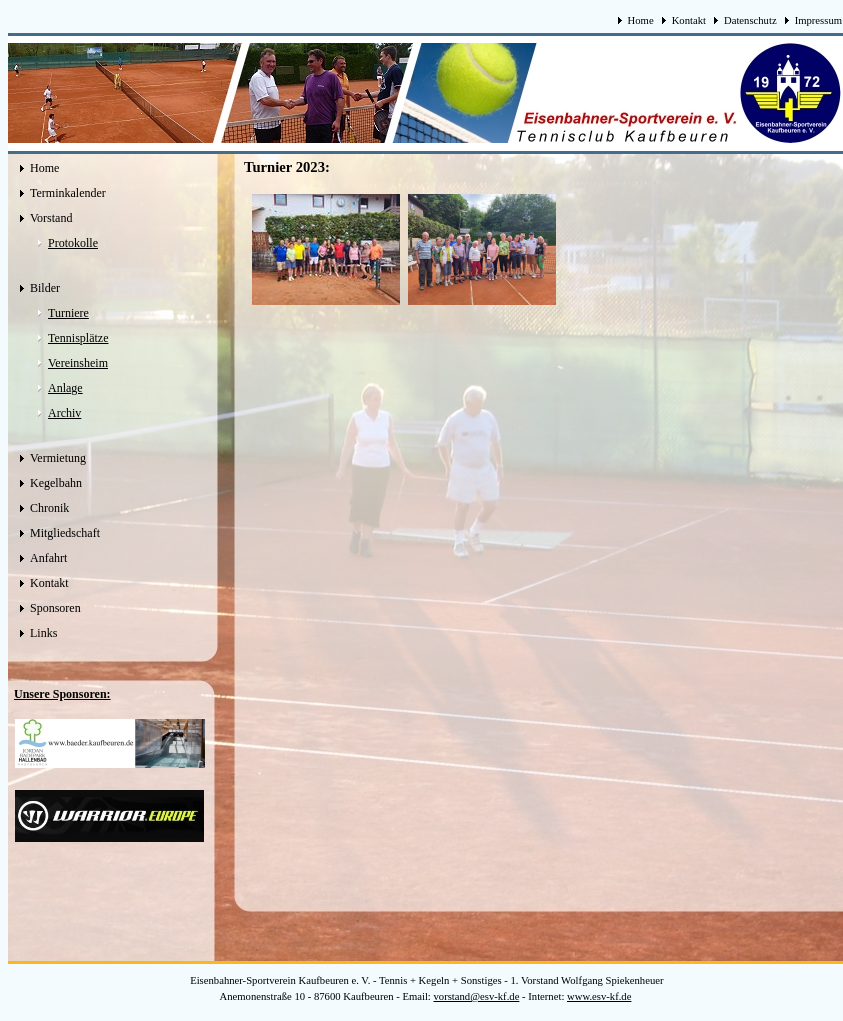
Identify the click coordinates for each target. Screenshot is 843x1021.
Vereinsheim (78, 363)
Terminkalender (68, 193)
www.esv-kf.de (599, 996)
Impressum (818, 20)
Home (641, 20)
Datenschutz (750, 20)
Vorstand (51, 218)
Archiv (64, 413)
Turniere (68, 313)
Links (43, 633)
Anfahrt (48, 558)
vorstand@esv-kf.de (477, 996)
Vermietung (58, 458)
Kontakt (689, 20)
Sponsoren (55, 608)
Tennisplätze (78, 338)
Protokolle (73, 243)
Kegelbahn (56, 483)
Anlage (65, 388)
